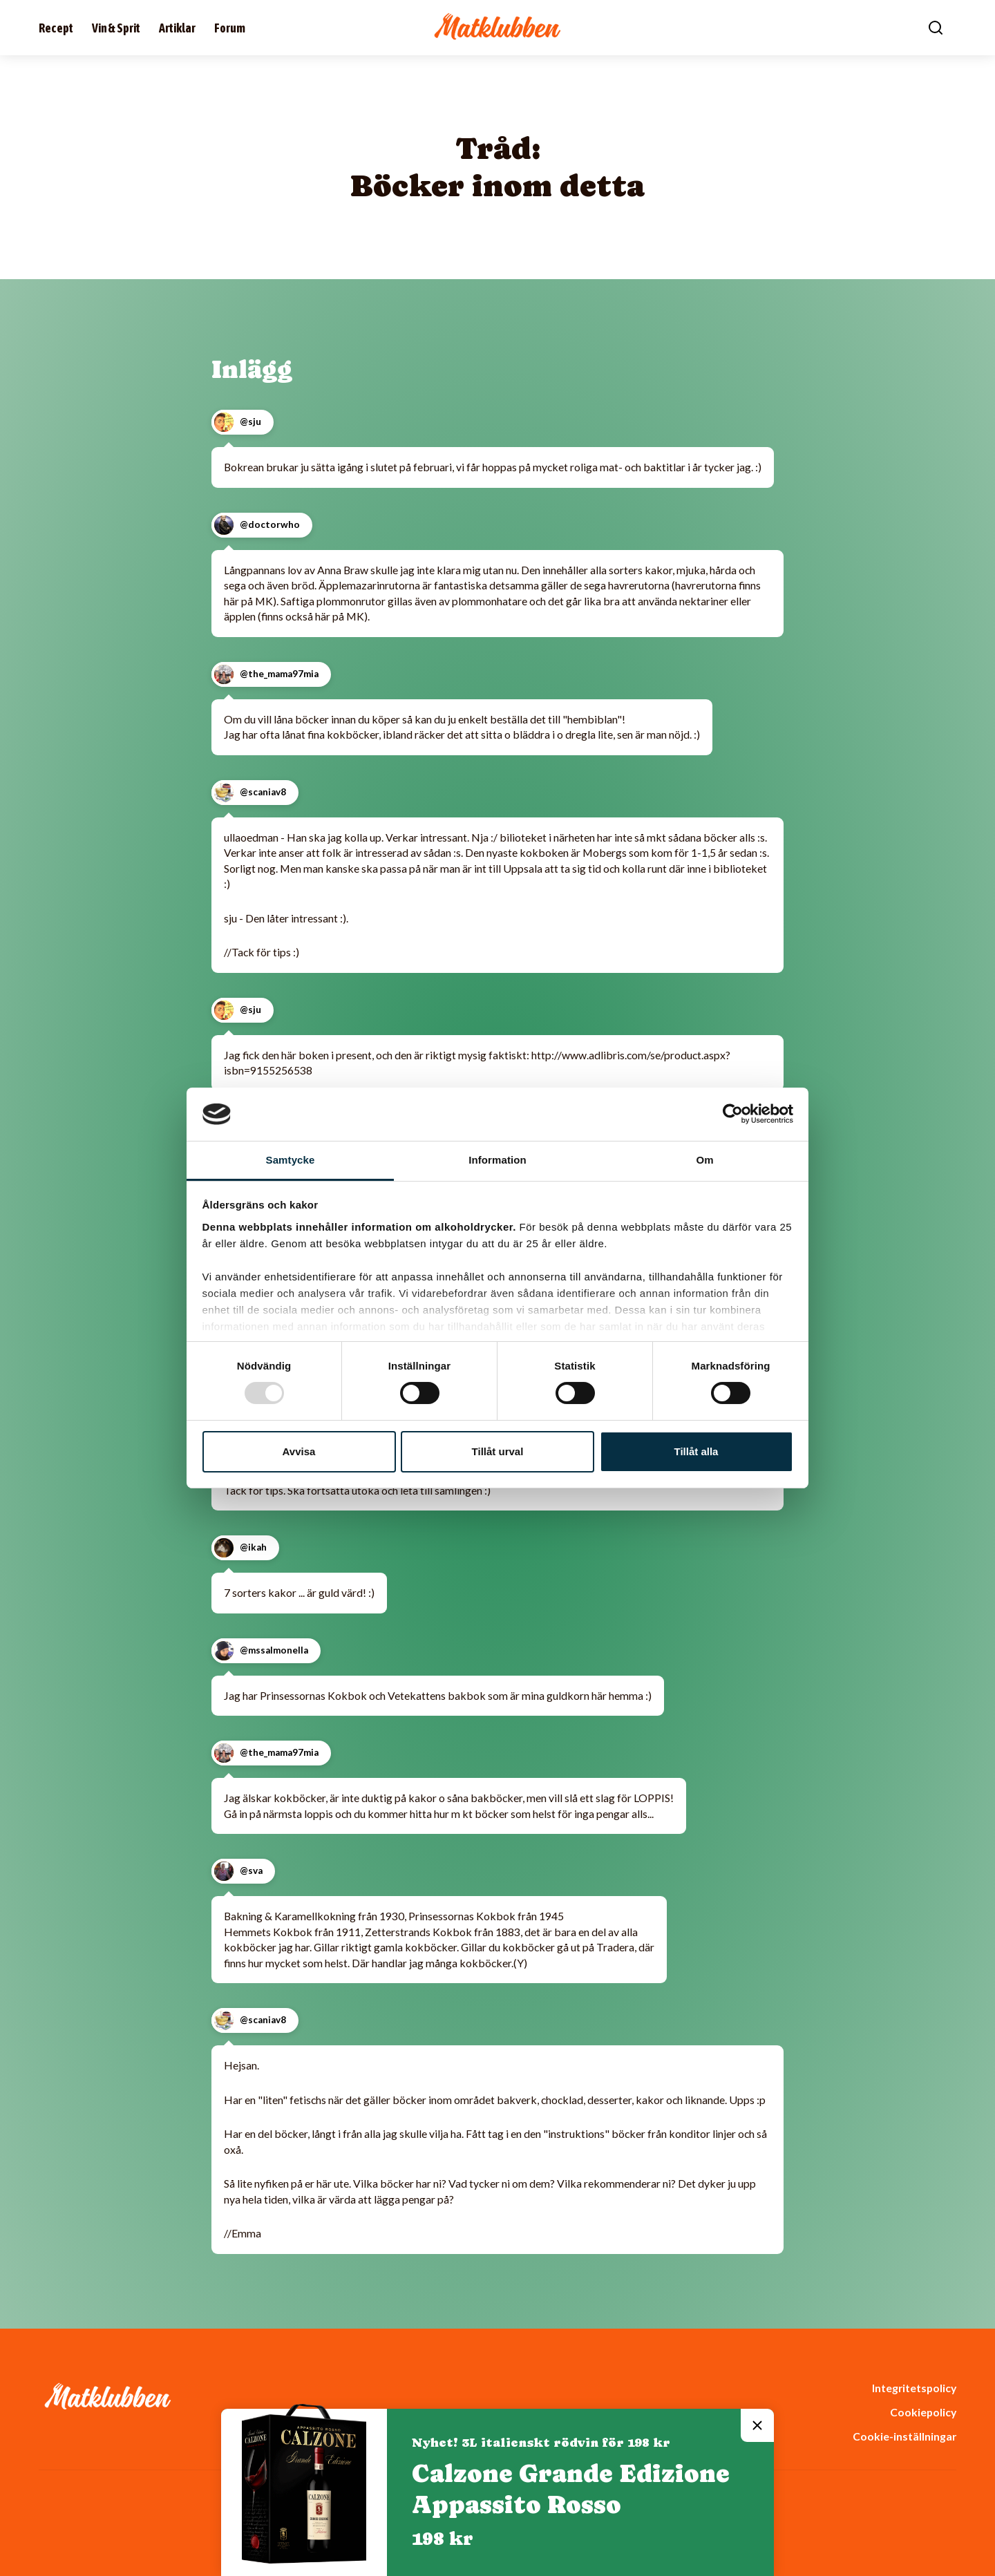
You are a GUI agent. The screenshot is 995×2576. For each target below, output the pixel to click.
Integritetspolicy (914, 2387)
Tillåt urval (498, 1451)
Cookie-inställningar (904, 2436)
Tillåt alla (696, 1451)
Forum (229, 28)
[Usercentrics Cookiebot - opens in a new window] (732, 1114)
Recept (56, 28)
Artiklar (177, 28)
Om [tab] (704, 1160)
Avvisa (299, 1451)
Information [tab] (497, 1160)
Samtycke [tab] (290, 1160)
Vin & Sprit (116, 28)
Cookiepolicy (923, 2411)
